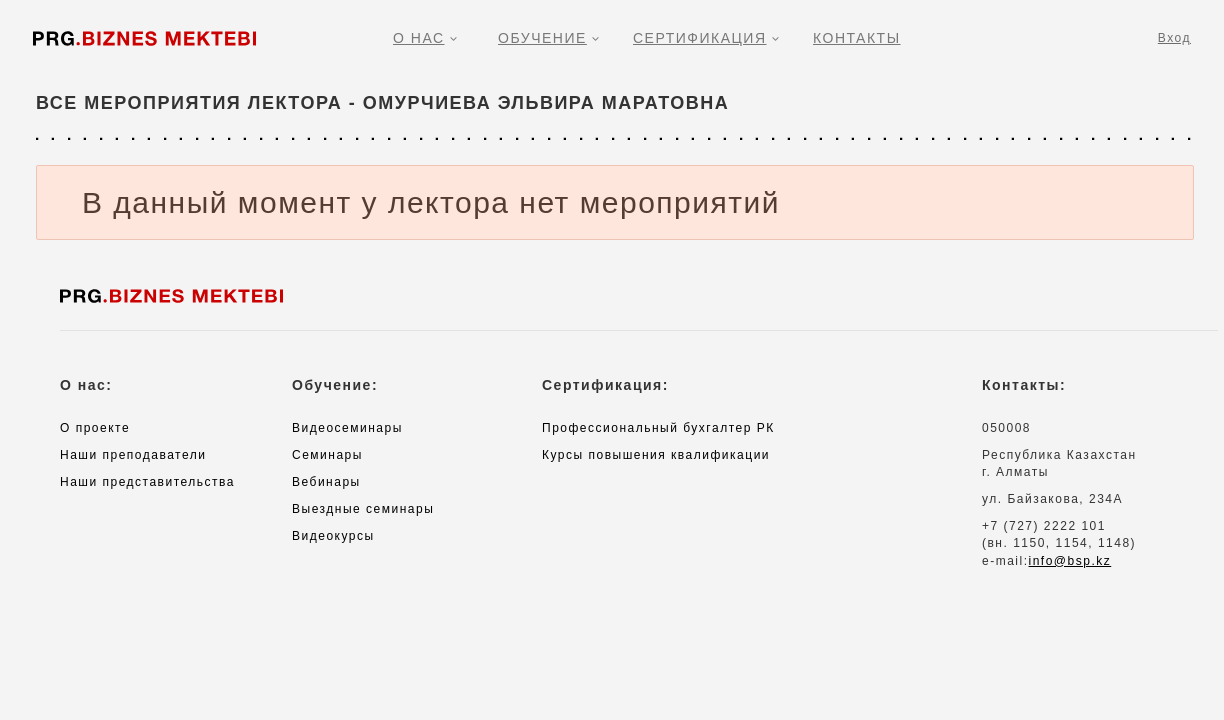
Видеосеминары (347, 428)
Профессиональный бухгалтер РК (658, 428)
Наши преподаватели (133, 455)
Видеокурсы (333, 536)
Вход (1174, 38)
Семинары (327, 455)
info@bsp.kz (1070, 561)
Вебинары (326, 482)
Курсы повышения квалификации (656, 455)
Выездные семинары (363, 509)
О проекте (95, 428)
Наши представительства (147, 482)
